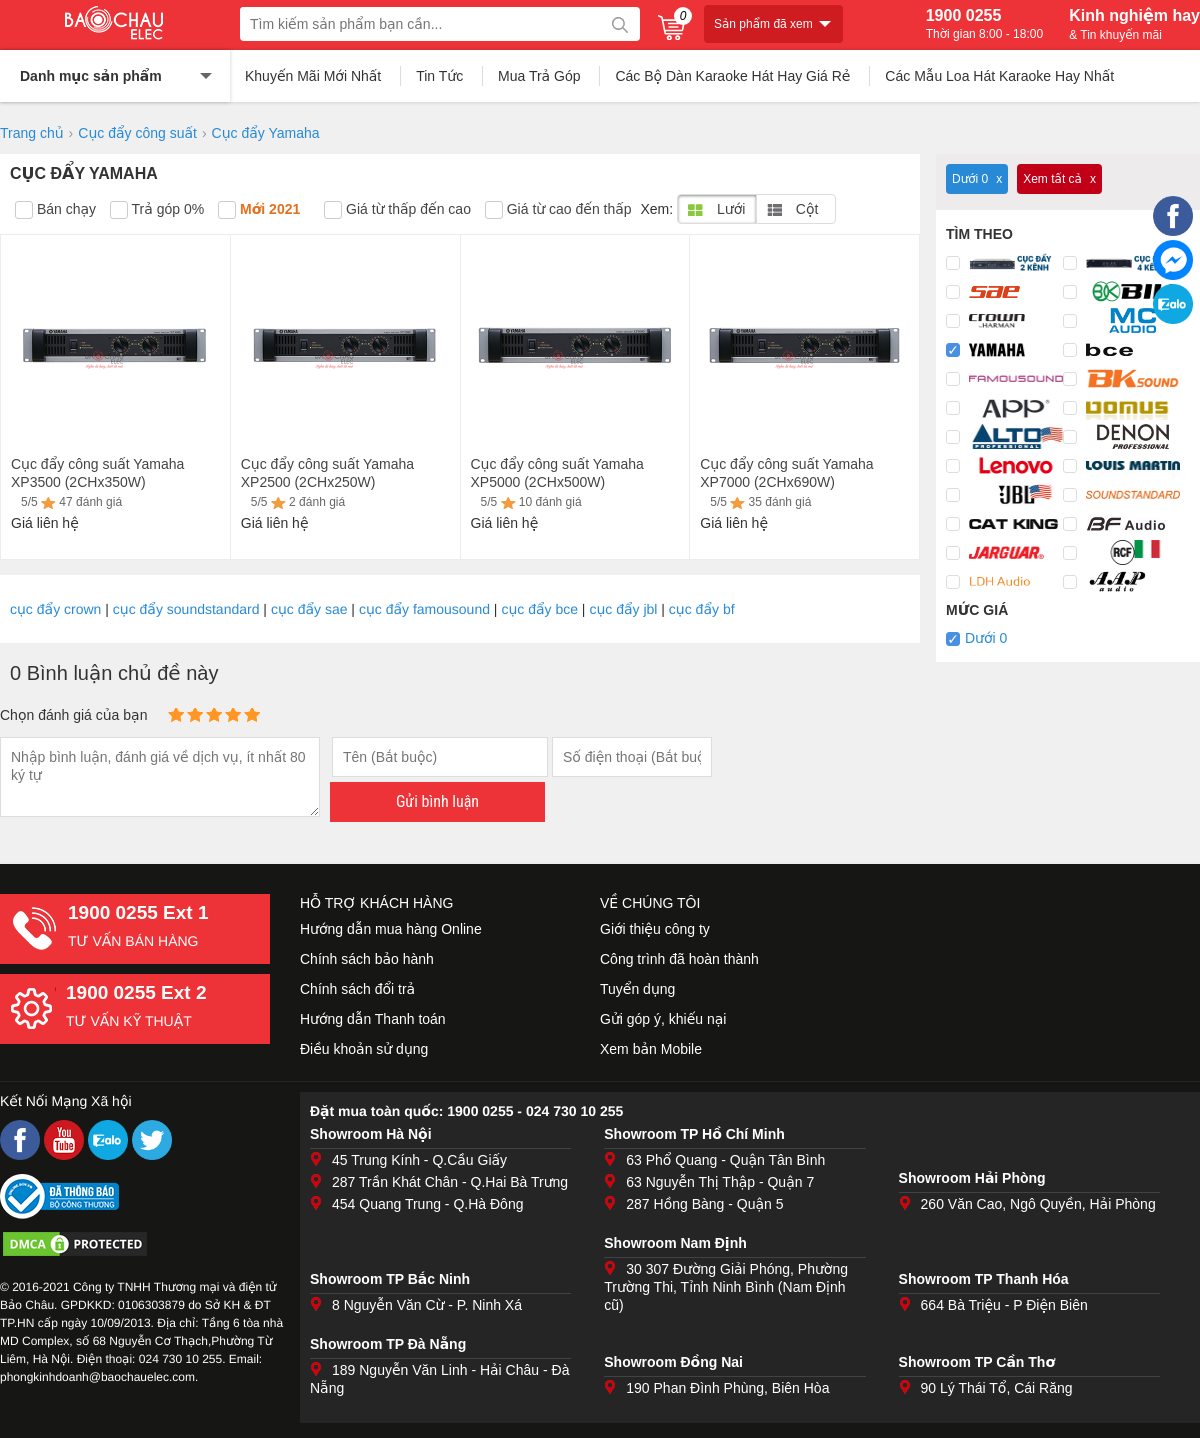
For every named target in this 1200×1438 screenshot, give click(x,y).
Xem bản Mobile (651, 1049)
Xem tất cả (1052, 179)
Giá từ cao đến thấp (558, 210)
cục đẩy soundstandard (186, 609)
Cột (792, 209)
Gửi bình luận (437, 801)
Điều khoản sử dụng (364, 1049)
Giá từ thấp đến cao (397, 210)
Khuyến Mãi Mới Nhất (313, 76)
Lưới (716, 209)
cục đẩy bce (539, 609)
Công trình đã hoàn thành (679, 959)
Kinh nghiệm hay (1134, 24)
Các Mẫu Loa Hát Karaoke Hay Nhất (999, 76)
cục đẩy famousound (424, 609)
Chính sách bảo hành (367, 959)
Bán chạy (55, 210)
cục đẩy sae (309, 609)
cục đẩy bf (702, 609)
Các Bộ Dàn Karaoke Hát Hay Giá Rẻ (732, 76)
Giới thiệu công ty (655, 929)
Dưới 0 (986, 638)
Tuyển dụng (637, 989)
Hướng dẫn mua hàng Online (391, 929)
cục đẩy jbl (623, 609)
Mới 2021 (259, 210)
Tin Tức (439, 76)
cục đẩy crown (55, 609)
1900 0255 (984, 24)
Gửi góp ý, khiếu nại (663, 1019)
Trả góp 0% (157, 210)
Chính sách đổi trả (357, 989)
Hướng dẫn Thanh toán (373, 1019)
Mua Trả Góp (539, 76)
